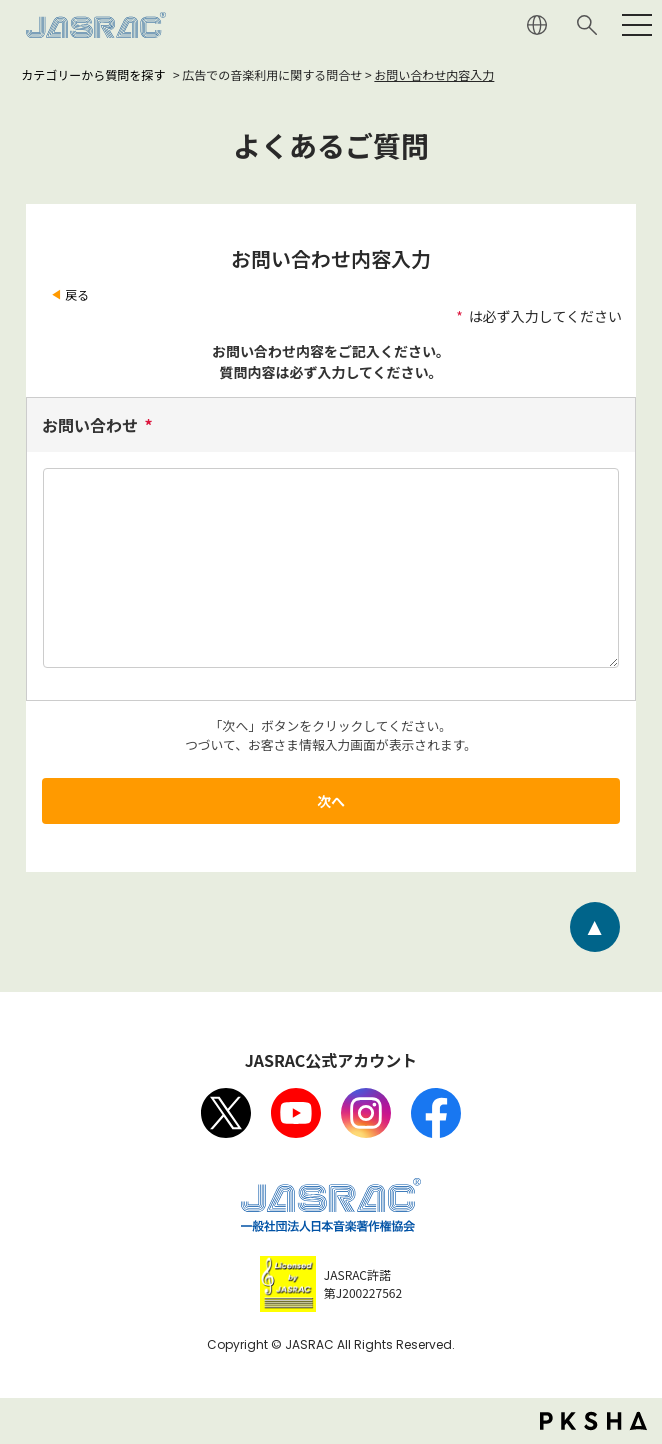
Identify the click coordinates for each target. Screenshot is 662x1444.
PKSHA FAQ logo (593, 1421)
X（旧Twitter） (226, 1113)
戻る (77, 294)
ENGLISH (537, 25)
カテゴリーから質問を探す (93, 74)
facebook (436, 1113)
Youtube (296, 1113)
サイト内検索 (587, 25)
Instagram (366, 1113)
